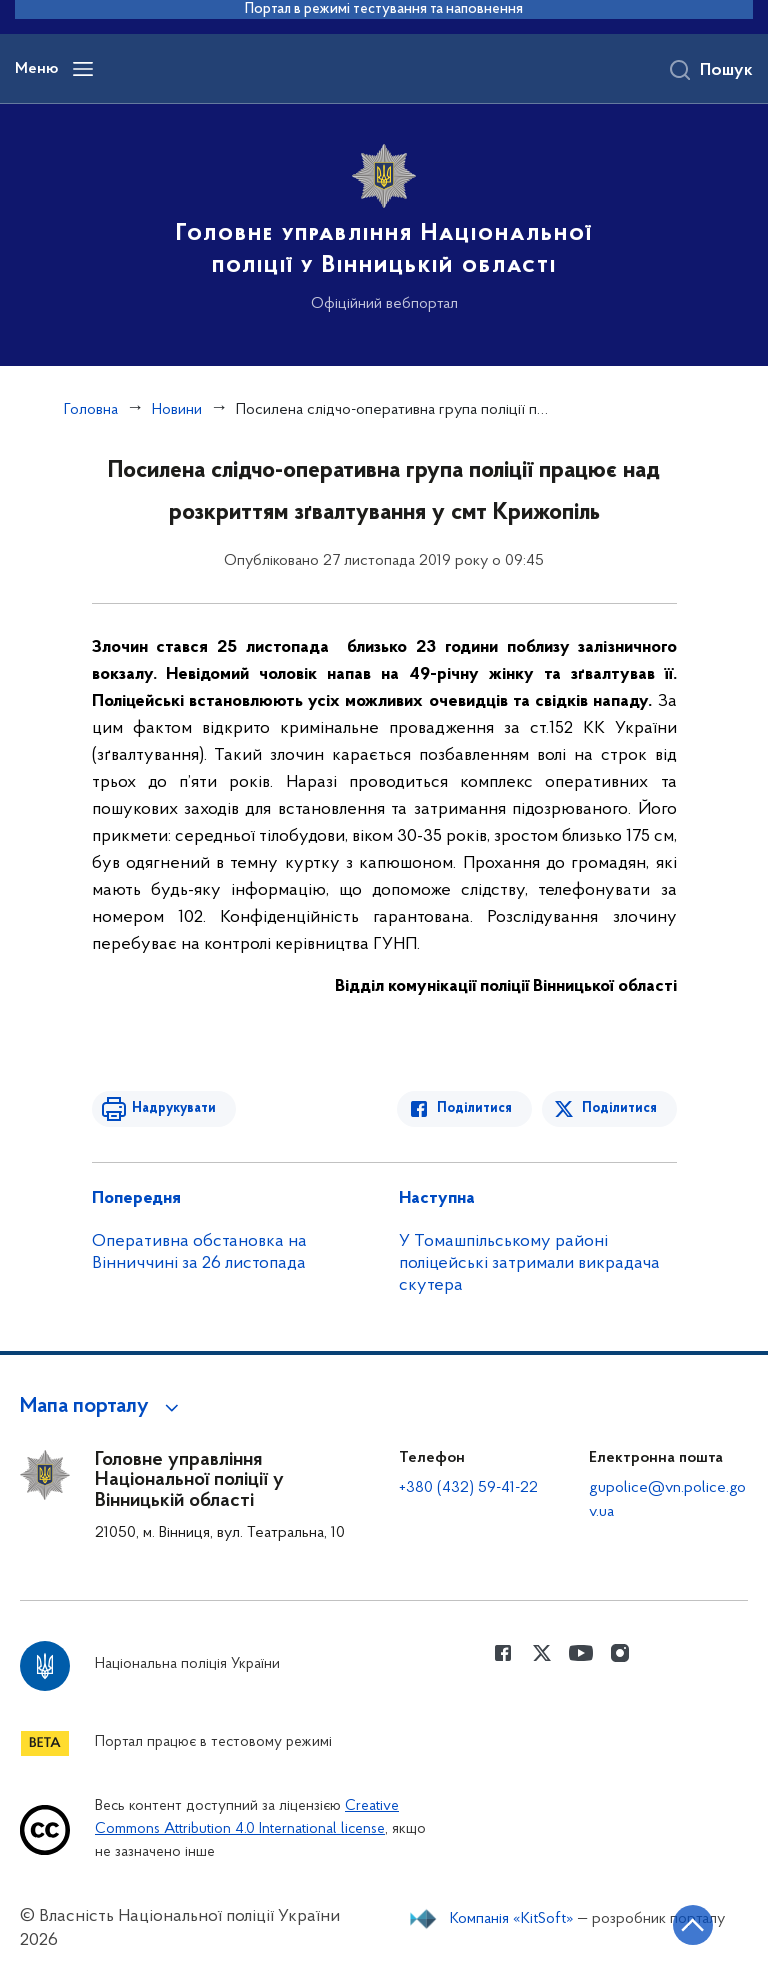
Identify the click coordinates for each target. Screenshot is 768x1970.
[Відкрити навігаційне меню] (83, 69)
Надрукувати (174, 1108)
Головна (91, 410)
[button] (102, 1407)
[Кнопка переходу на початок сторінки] (693, 1925)
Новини (177, 410)
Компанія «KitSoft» (512, 1919)
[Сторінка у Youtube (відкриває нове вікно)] (581, 1653)
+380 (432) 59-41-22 (468, 1488)
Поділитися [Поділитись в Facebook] (474, 1108)
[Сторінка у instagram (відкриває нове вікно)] (620, 1653)
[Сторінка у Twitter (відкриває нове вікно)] (542, 1653)
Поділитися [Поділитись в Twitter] (619, 1108)
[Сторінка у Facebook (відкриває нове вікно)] (503, 1653)
